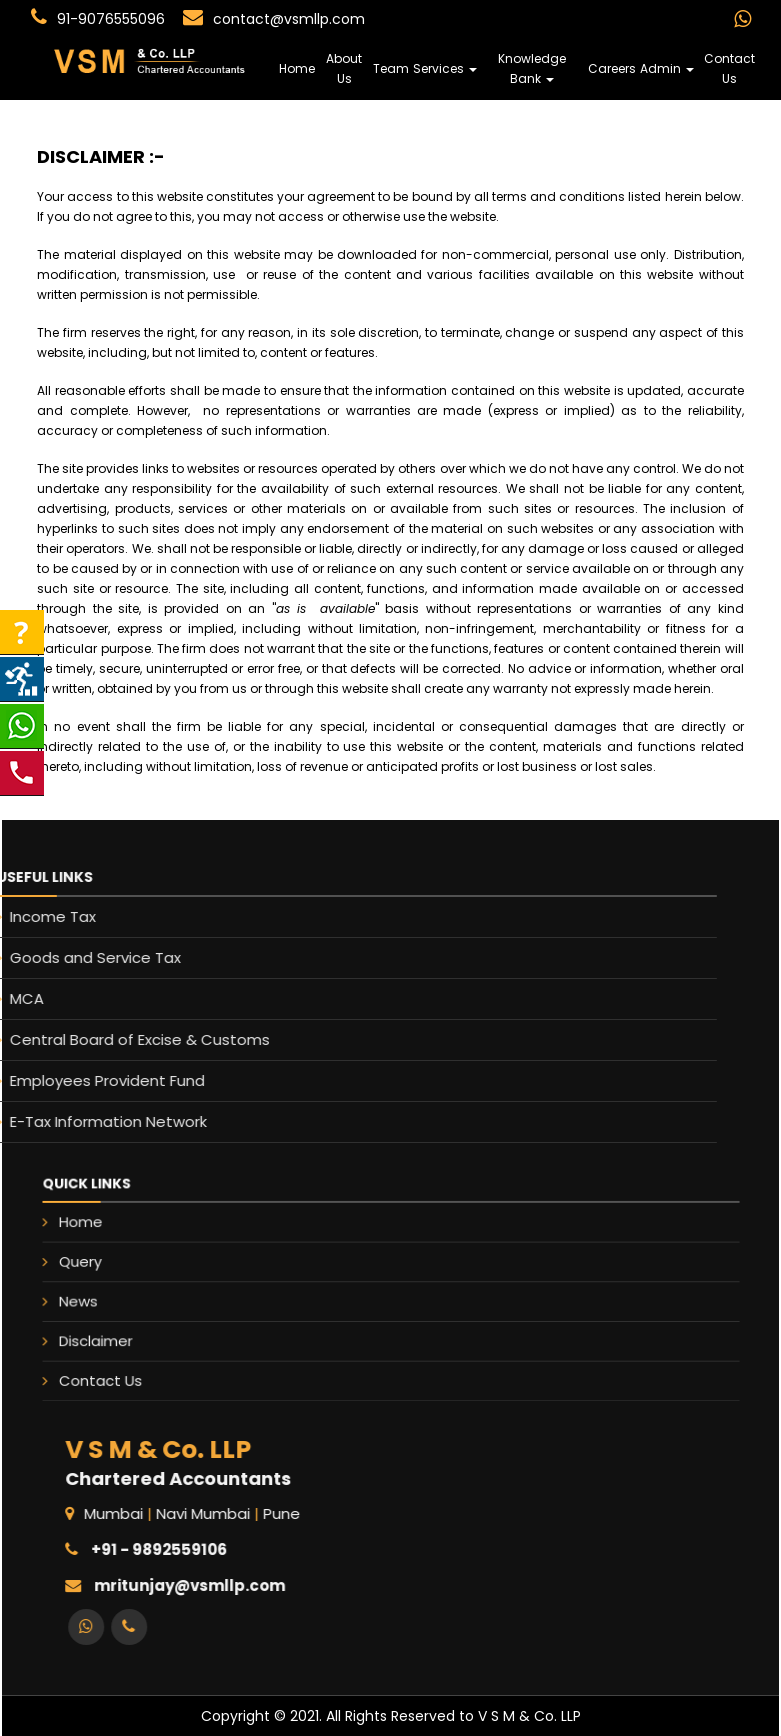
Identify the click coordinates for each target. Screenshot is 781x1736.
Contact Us (729, 68)
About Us (344, 68)
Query (186, 1271)
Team (391, 68)
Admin (667, 68)
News (184, 1297)
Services (445, 68)
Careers (612, 68)
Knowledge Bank (532, 68)
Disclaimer (196, 1323)
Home (297, 68)
